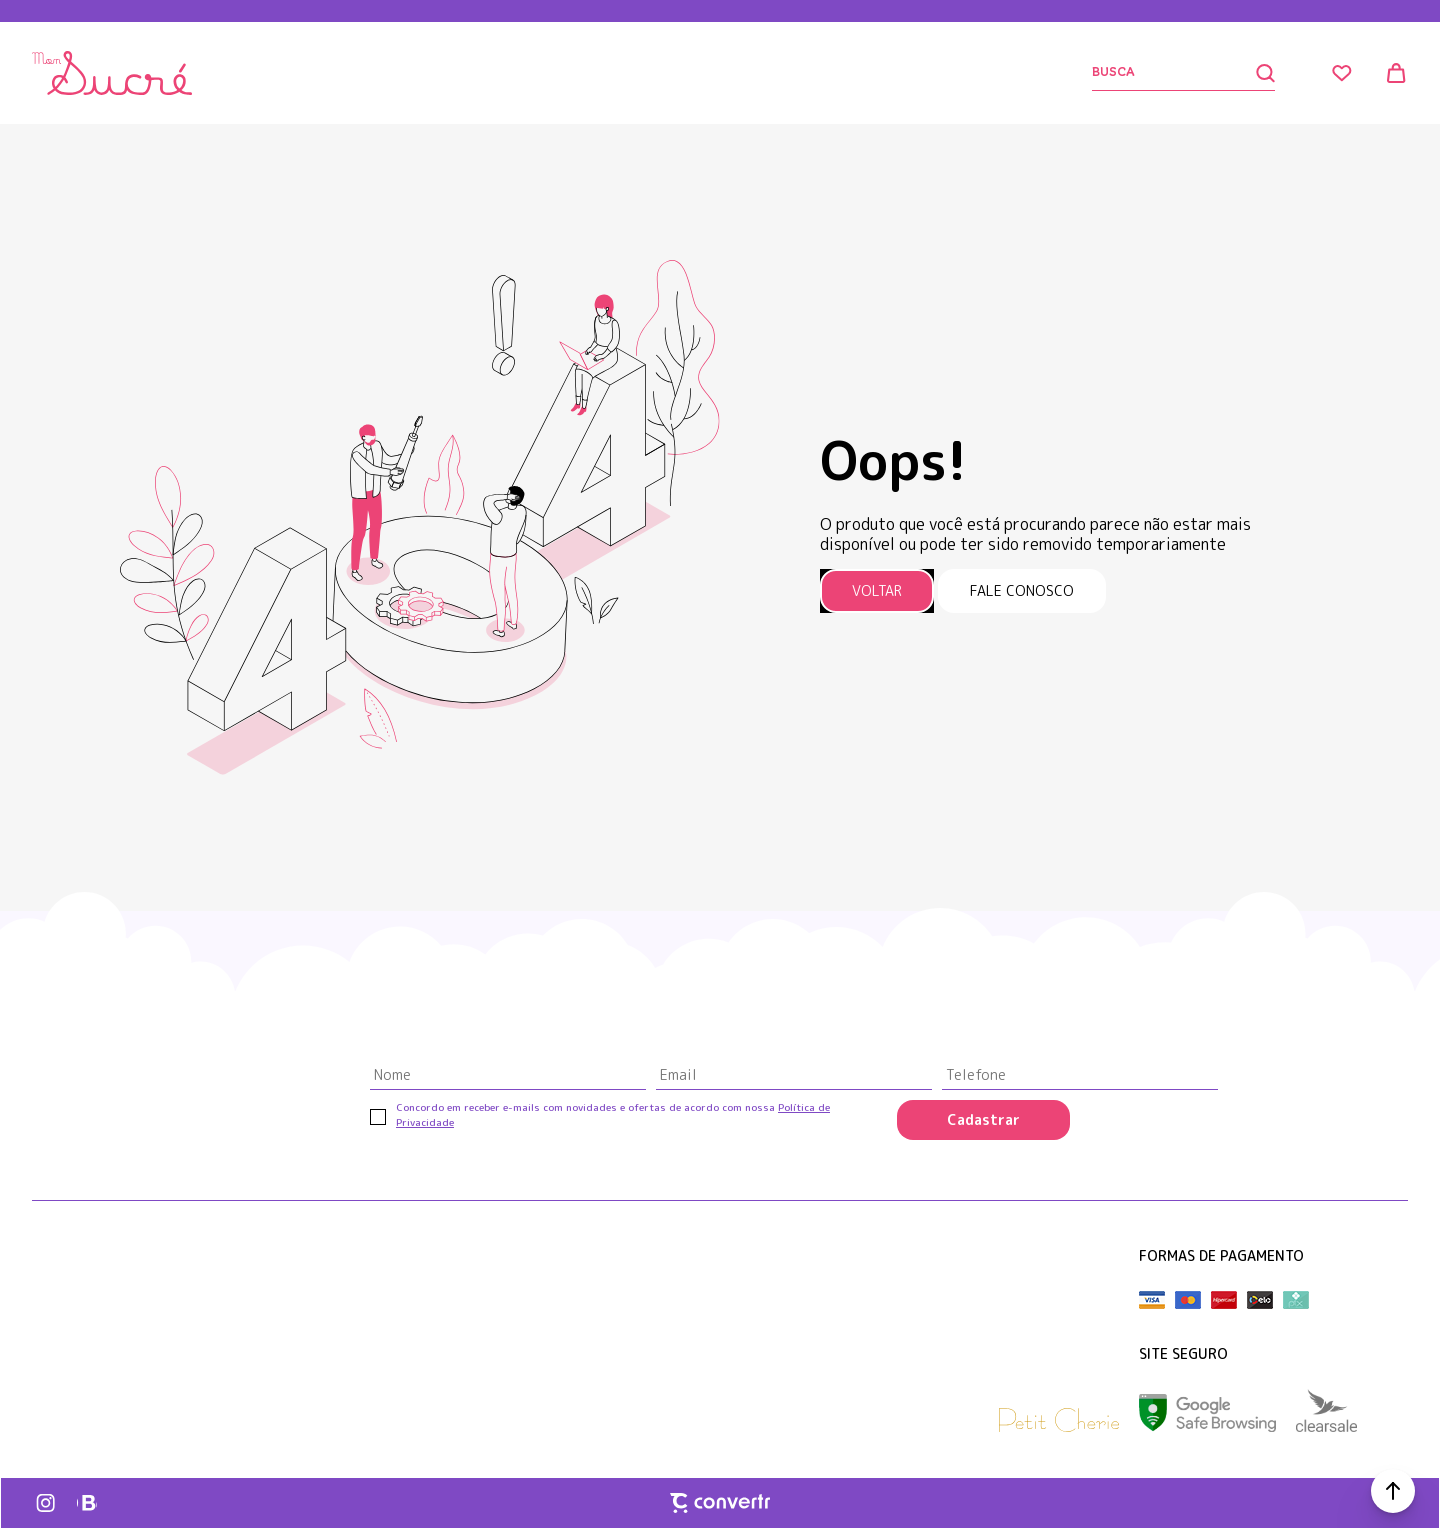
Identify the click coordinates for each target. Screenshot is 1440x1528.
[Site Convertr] (720, 1503)
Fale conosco (1022, 590)
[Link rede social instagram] (47, 1503)
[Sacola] (1396, 73)
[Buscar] (1183, 73)
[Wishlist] (1342, 73)
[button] (1393, 1491)
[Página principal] (112, 73)
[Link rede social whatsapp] (87, 1503)
